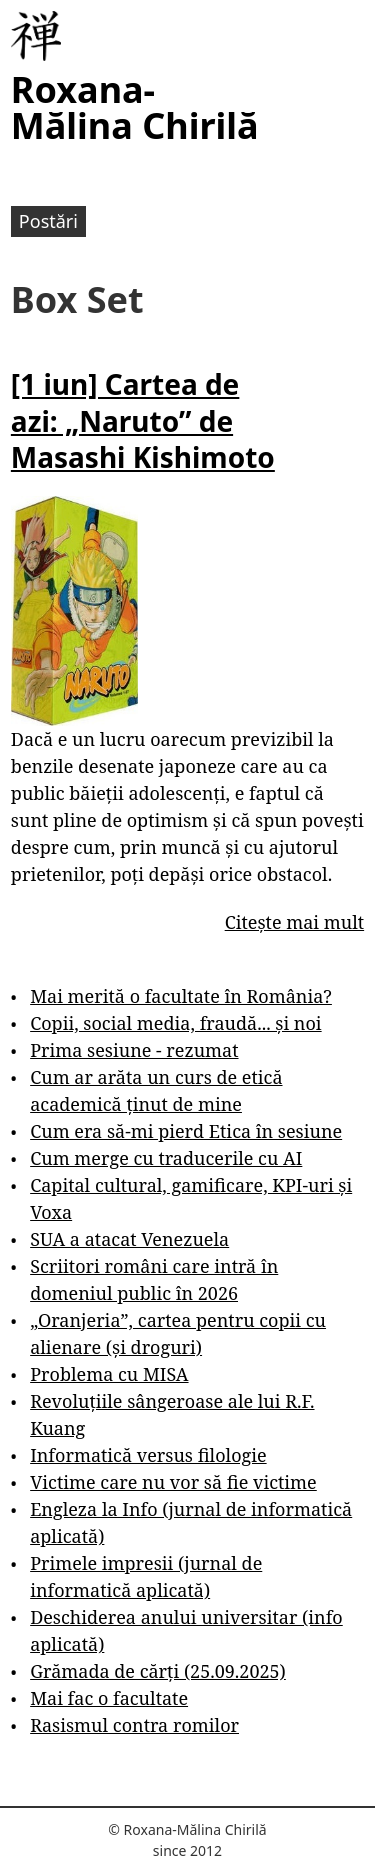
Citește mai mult (294, 922)
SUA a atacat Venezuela (129, 1239)
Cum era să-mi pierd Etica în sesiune (186, 1131)
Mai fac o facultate (109, 1698)
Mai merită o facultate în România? (181, 996)
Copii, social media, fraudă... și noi (175, 1023)
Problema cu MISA (109, 1374)
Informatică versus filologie (148, 1455)
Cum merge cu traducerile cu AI (166, 1158)
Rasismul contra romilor (134, 1725)
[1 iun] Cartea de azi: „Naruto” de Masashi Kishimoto (143, 420)
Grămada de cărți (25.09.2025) (158, 1671)
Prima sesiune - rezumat (134, 1050)
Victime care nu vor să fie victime (173, 1482)
